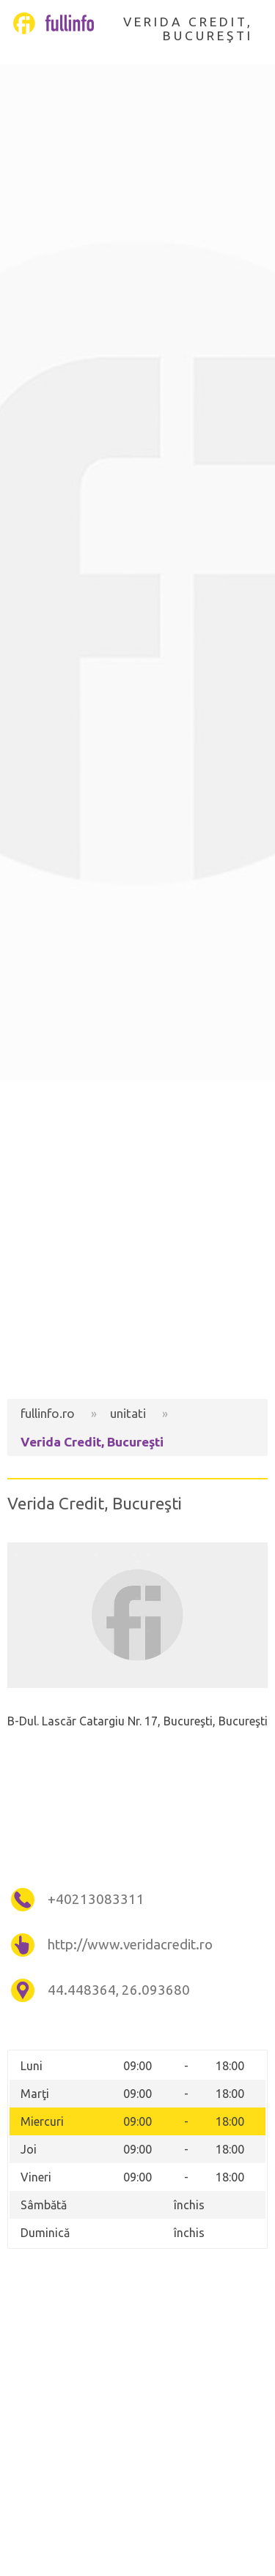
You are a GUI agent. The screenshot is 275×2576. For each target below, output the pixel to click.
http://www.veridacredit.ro (130, 1944)
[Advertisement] (137, 1239)
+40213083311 (96, 1899)
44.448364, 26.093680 (119, 1990)
